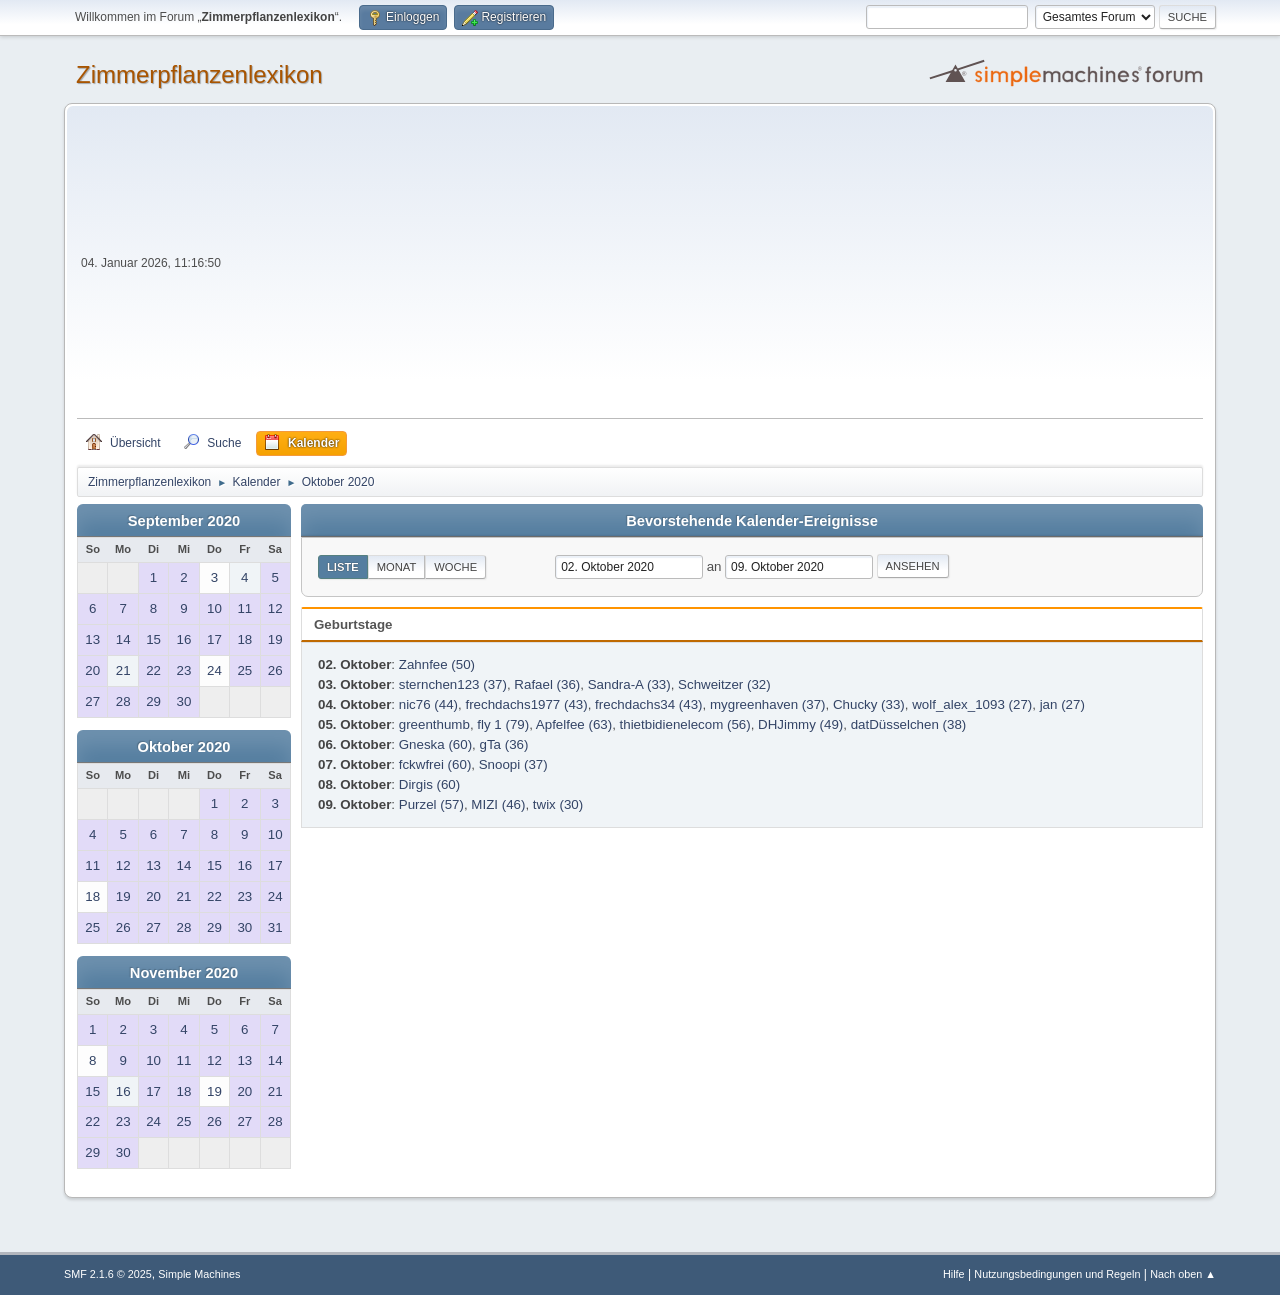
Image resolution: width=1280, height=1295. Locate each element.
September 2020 (184, 521)
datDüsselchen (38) (909, 724)
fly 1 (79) (503, 724)
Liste (343, 567)
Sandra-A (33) (629, 684)
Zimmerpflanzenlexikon (199, 74)
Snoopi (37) (513, 764)
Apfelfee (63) (574, 724)
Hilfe (954, 1274)
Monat (397, 567)
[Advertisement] (714, 268)
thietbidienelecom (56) (685, 724)
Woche (455, 567)
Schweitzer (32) (724, 684)
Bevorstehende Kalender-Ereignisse (752, 521)
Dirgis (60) (429, 784)
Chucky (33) (869, 704)
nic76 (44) (428, 704)
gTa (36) (504, 744)
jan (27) (1062, 704)
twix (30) (558, 804)
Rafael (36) (547, 684)
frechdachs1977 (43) (526, 704)
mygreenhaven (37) (768, 704)
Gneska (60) (435, 744)
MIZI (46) (498, 804)
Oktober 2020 (184, 747)
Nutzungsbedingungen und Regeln (1057, 1274)
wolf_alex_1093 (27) (972, 704)
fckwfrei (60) (435, 764)
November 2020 (184, 973)
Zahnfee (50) (437, 664)
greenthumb (434, 724)
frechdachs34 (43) (648, 704)
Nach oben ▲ (1183, 1274)
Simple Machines (199, 1274)
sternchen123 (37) (453, 684)
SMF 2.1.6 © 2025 (108, 1274)
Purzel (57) (431, 804)
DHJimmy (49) (800, 724)
